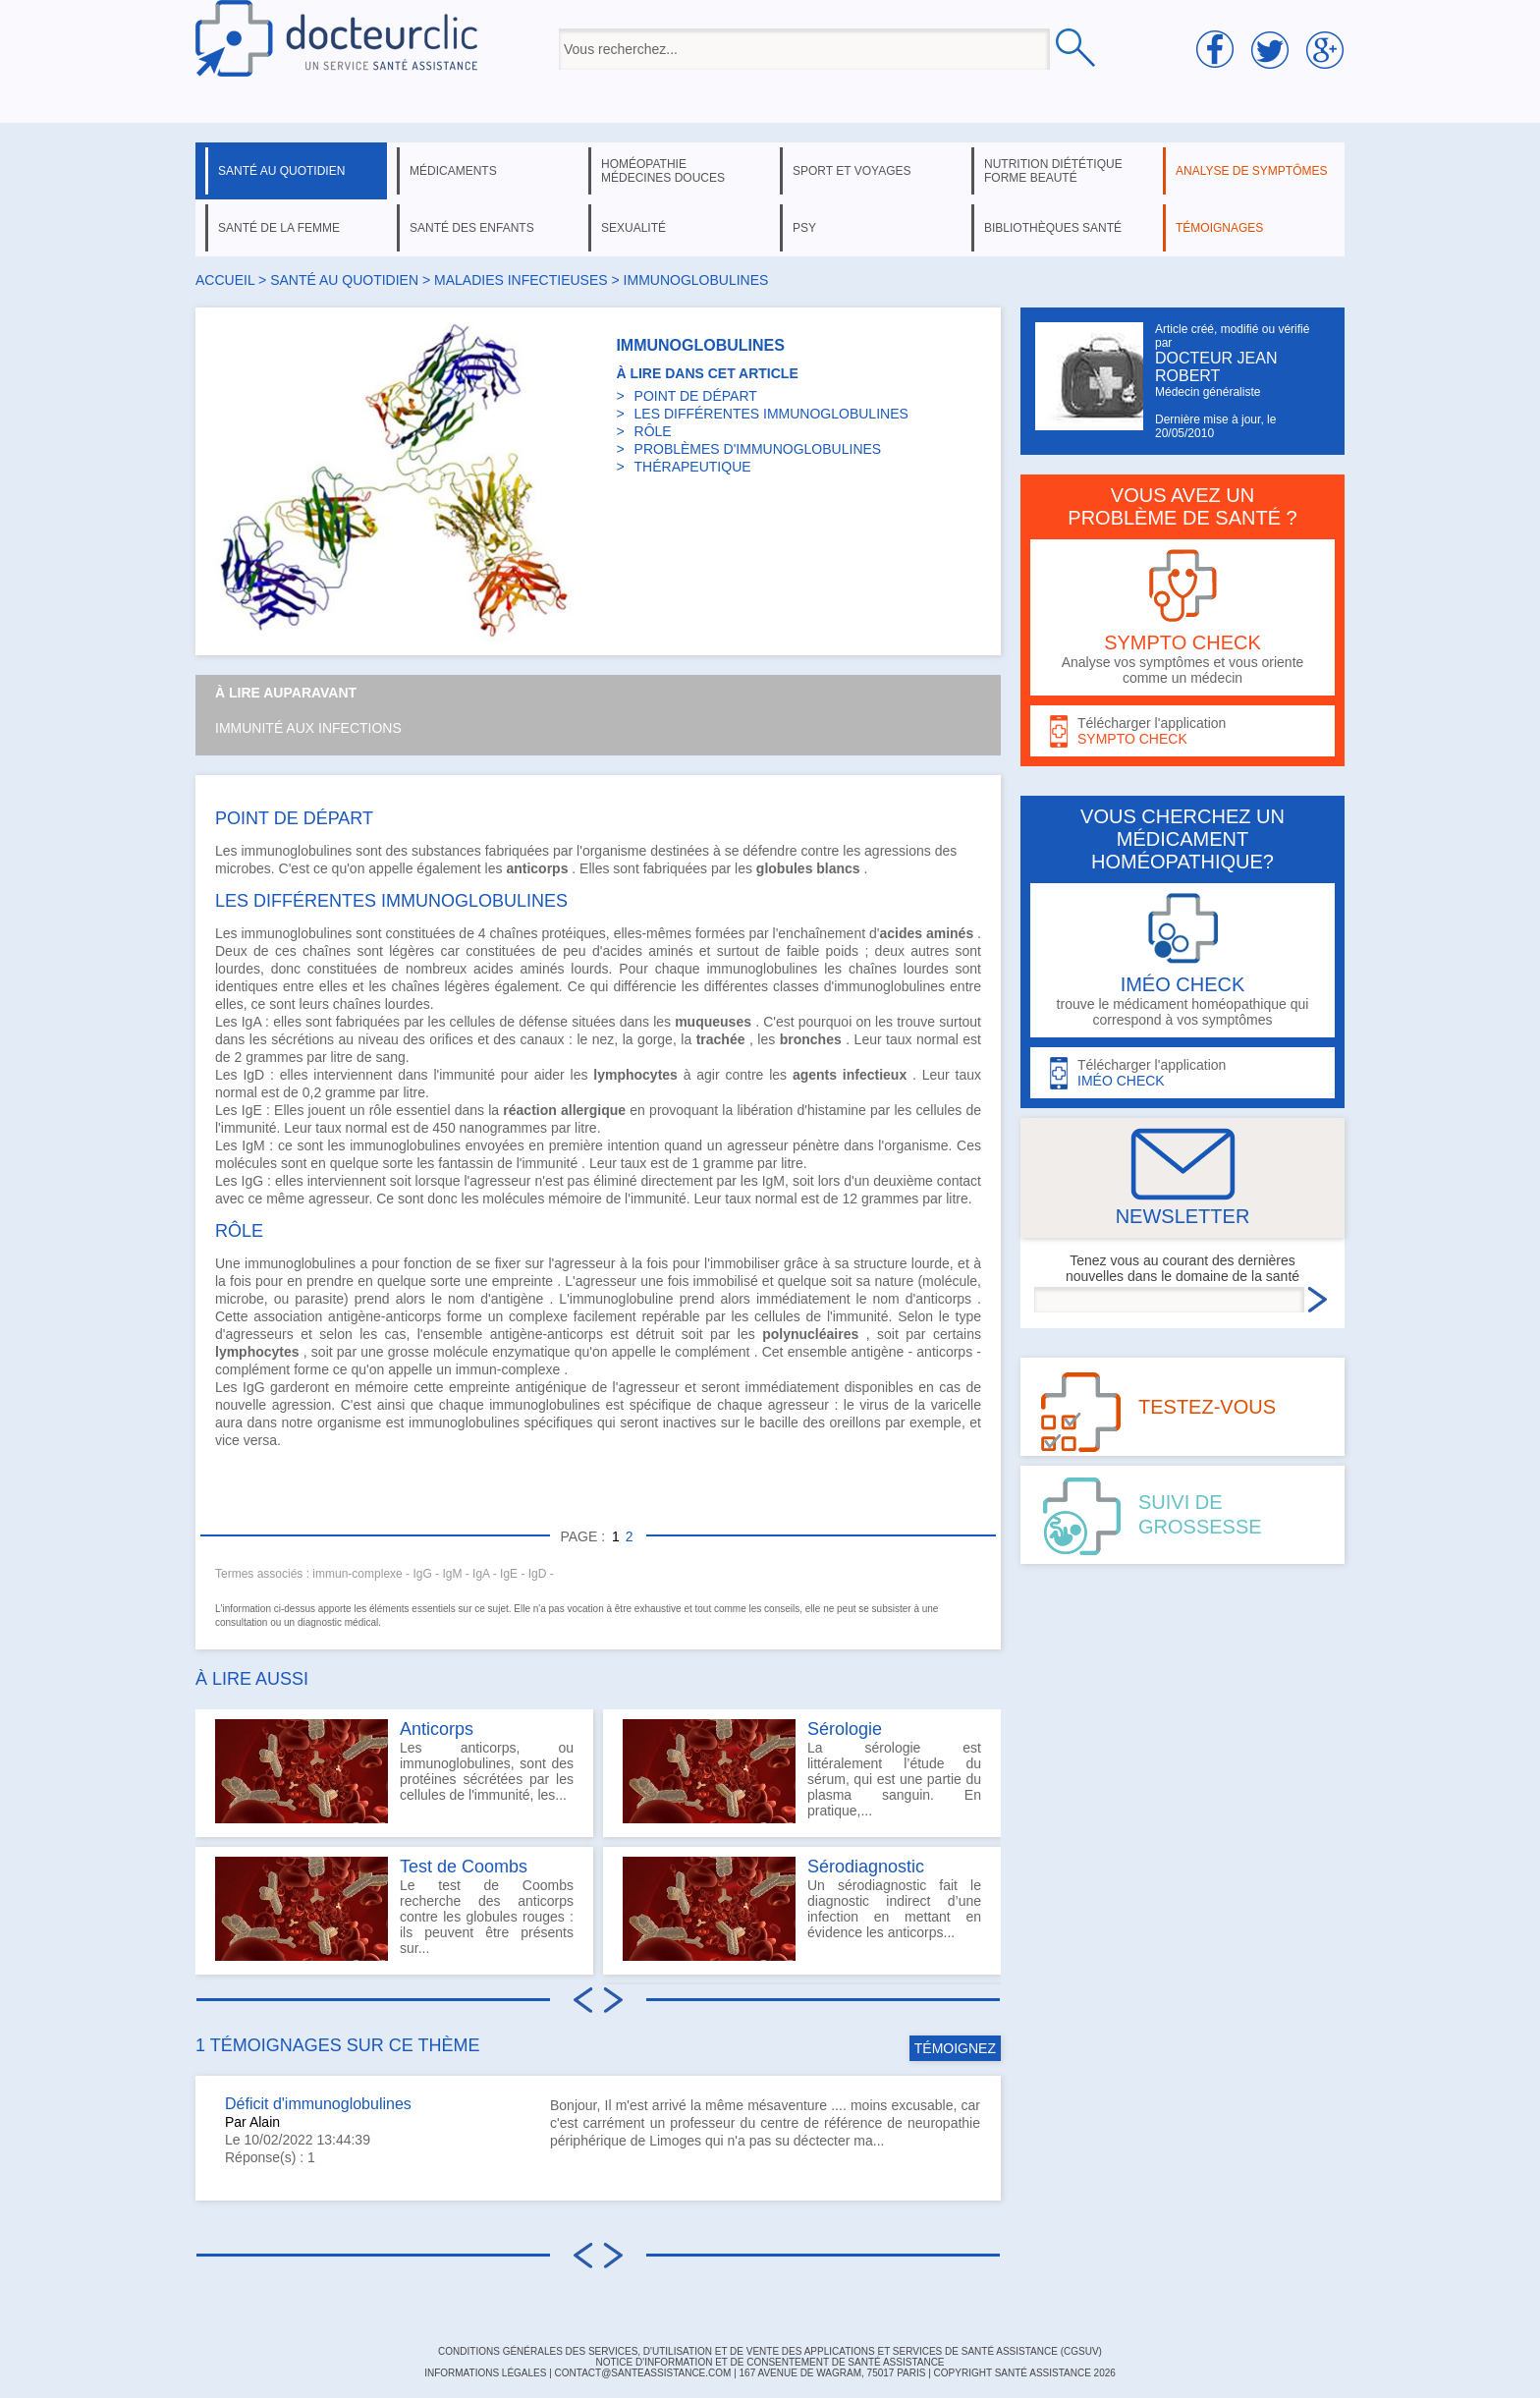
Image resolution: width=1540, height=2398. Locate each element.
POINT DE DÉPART (695, 396)
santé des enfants (472, 228)
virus (874, 1405)
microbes (243, 868)
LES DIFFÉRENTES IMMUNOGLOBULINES (771, 413)
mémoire (574, 1198)
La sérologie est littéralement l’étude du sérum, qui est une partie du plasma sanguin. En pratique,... (802, 1771)
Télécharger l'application (1182, 731)
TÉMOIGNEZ (955, 2048)
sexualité (633, 228)
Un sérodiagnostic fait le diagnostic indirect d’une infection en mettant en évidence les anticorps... (802, 1909)
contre (819, 851)
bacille (778, 1422)
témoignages (1219, 228)
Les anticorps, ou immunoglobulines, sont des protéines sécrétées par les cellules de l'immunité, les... (394, 1771)
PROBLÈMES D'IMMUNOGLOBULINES (758, 449)
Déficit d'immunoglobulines (318, 2103)
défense (543, 1022)
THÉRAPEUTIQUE (692, 466)
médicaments (453, 171)
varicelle (956, 1405)
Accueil (224, 280)
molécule (460, 1352)
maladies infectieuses (521, 280)
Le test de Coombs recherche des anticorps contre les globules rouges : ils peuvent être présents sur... (394, 1909)
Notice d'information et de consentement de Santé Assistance (769, 2362)
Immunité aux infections (308, 728)
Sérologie (844, 1729)
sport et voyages (852, 171)
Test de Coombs (463, 1866)
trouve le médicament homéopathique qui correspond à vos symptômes (1182, 960)
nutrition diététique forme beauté (1053, 171)
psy (804, 228)
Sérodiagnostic (865, 1866)
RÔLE (653, 431)
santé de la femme (279, 228)
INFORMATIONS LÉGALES (485, 2373)
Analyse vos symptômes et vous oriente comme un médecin (1182, 617)
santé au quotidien (281, 171)
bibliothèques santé (1053, 228)
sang (390, 1057)
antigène (878, 1352)
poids (842, 951)
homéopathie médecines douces (663, 171)
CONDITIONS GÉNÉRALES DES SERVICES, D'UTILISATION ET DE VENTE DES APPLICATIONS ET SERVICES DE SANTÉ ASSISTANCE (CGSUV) (770, 2351)
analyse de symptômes (1251, 171)
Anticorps (436, 1729)
